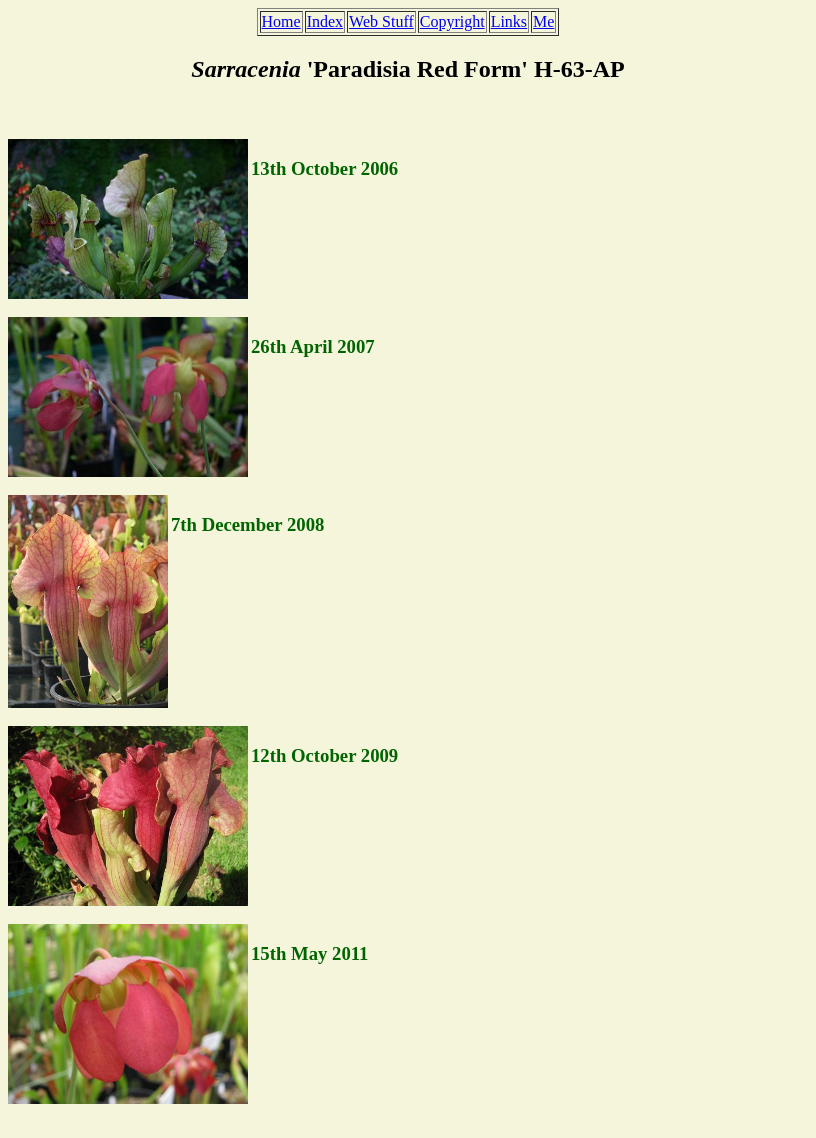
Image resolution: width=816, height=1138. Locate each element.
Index (325, 21)
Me (543, 21)
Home (281, 21)
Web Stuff (381, 21)
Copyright (452, 21)
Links (509, 21)
